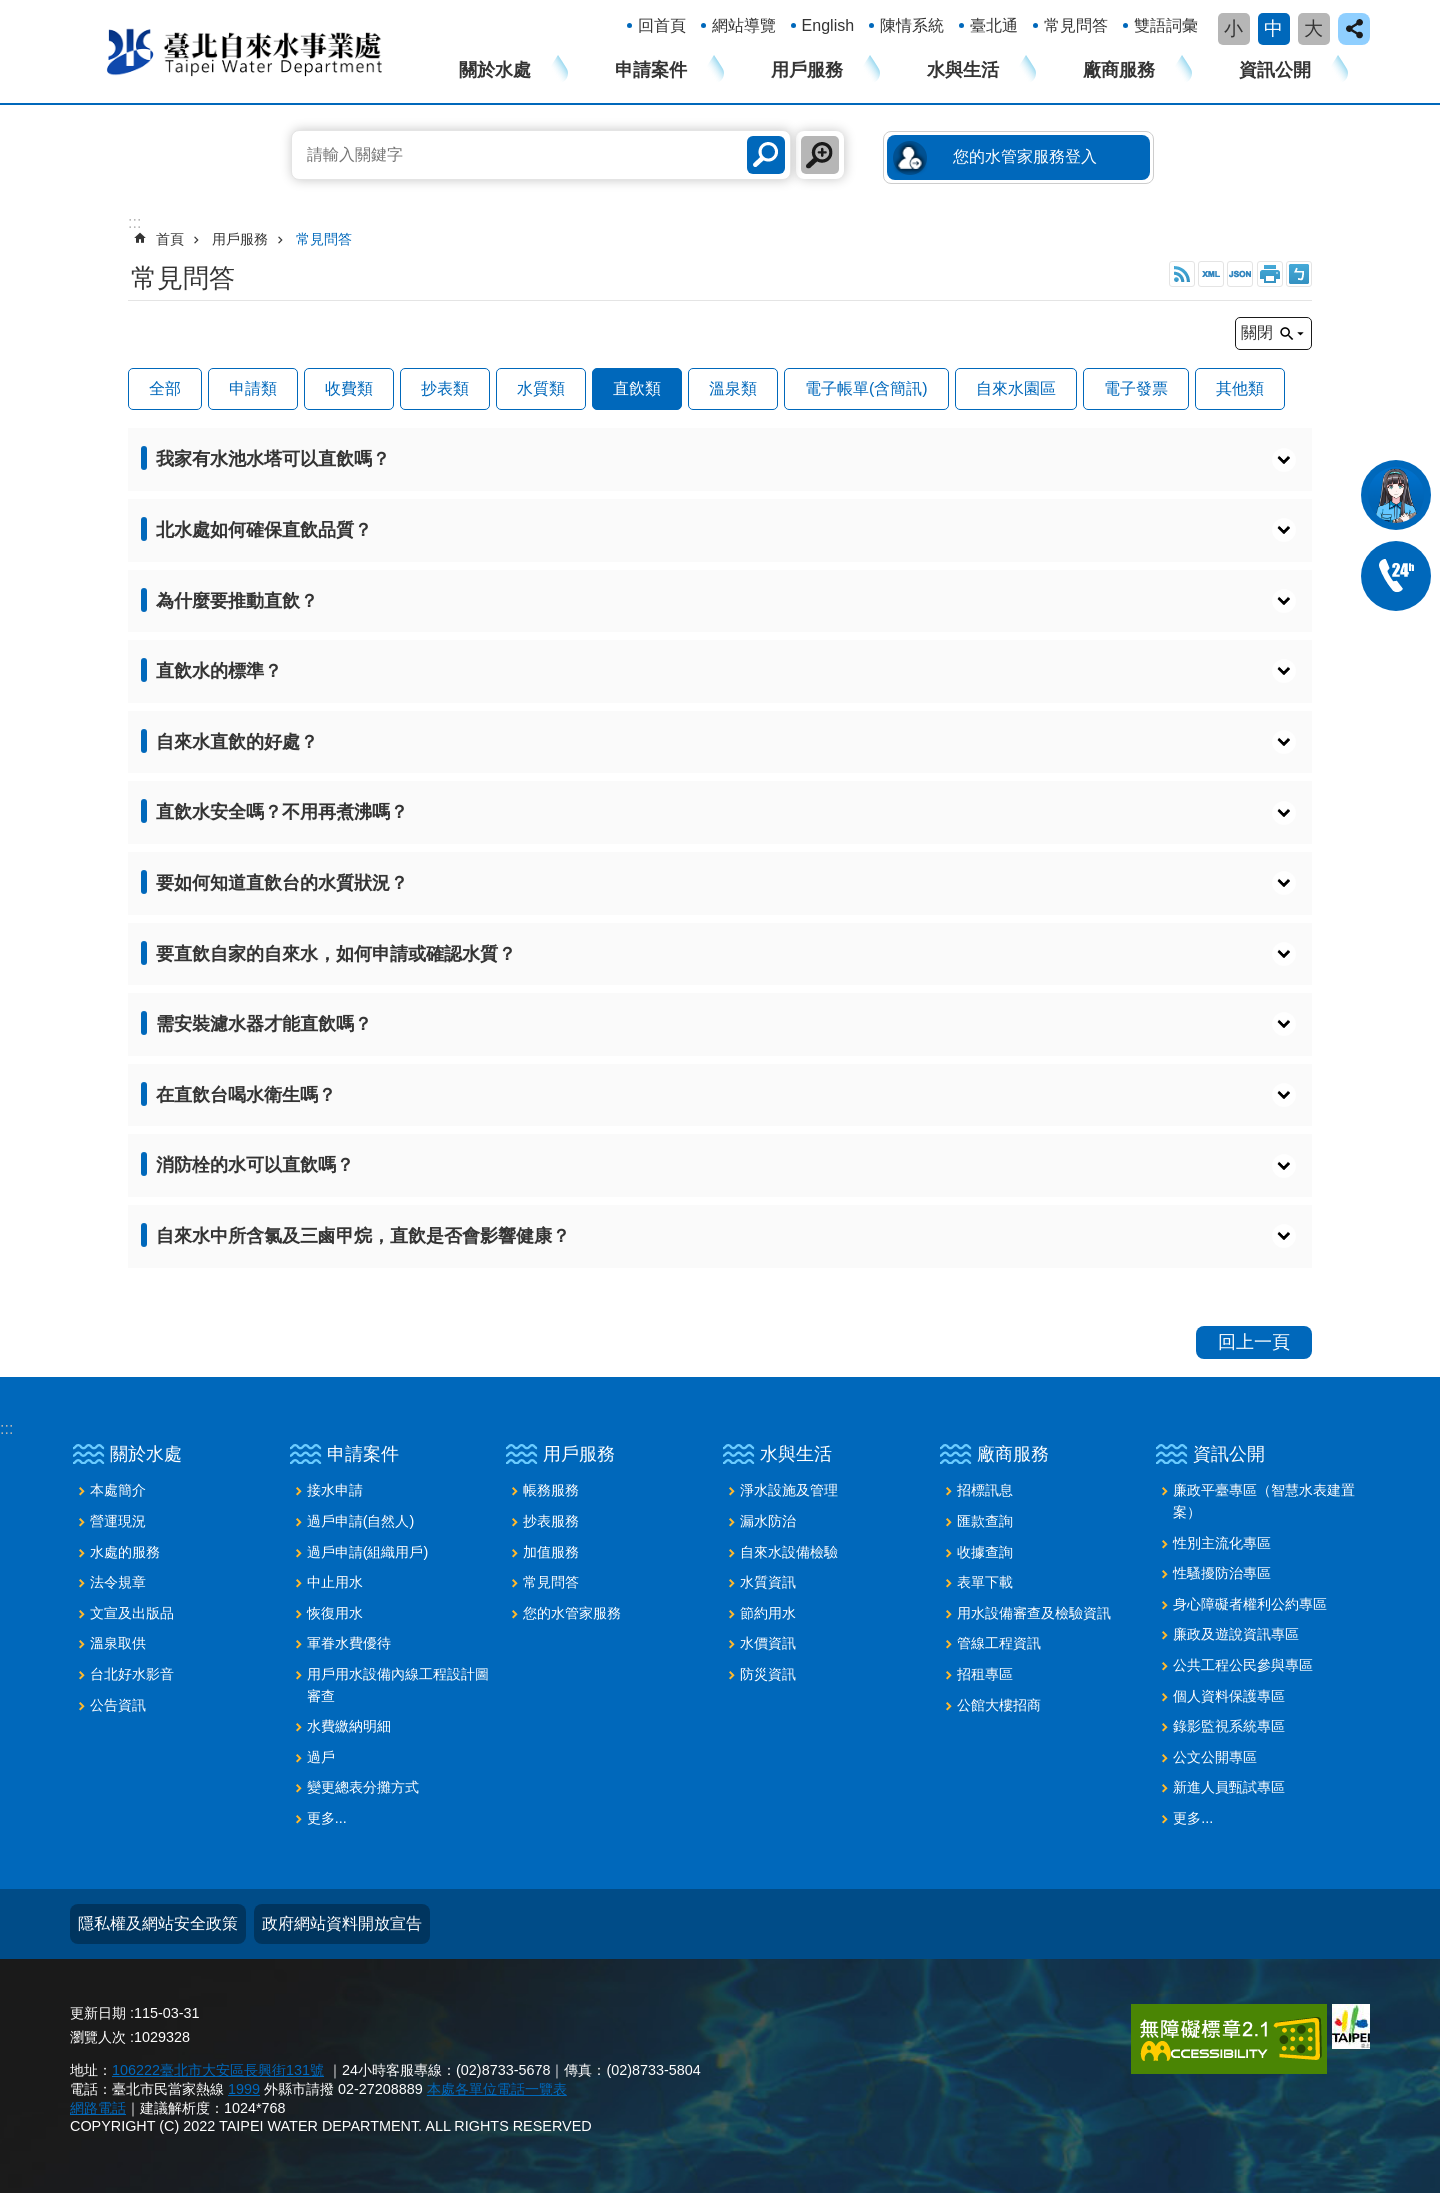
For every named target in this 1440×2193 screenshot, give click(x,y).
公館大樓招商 (999, 1705)
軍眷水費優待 (349, 1643)
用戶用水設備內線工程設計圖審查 (398, 1685)
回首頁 (662, 25)
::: (6, 1428)
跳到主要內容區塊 (10, 10)
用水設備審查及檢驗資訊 (1034, 1613)
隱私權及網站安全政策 (158, 1923)
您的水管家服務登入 (1025, 156)
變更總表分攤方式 (363, 1787)
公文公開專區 (1215, 1757)
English (828, 25)
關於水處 (495, 70)
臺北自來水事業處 (245, 51)
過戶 (321, 1757)
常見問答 (1076, 25)
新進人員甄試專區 (1229, 1787)
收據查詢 (985, 1552)
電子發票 (1136, 388)
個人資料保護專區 (1229, 1696)
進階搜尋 (820, 155)
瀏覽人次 (98, 2037)
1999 (244, 2089)
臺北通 (994, 25)
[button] (720, 459)
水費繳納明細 (349, 1726)
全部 (165, 388)
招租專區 (985, 1674)
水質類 (541, 388)
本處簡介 (118, 1490)
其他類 (1240, 388)
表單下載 (985, 1582)
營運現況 (118, 1521)
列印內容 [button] (1270, 274)
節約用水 (768, 1613)
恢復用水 (335, 1613)
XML (1211, 274)
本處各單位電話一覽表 (497, 2089)
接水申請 (335, 1490)
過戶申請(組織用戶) (368, 1552)
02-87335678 (1396, 576)
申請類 (253, 388)
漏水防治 (768, 1521)
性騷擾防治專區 (1222, 1573)
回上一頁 (1254, 1342)
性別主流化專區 (1222, 1543)
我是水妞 (1396, 495)
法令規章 (118, 1582)
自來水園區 (1016, 388)
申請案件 (651, 70)
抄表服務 (551, 1521)
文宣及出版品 (132, 1613)
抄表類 (445, 388)
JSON (1240, 274)
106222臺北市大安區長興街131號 (218, 2070)
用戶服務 (807, 70)
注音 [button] (1299, 274)
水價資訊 (768, 1643)
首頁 (170, 239)
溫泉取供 (118, 1643)
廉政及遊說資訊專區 (1236, 1634)
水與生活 (963, 70)
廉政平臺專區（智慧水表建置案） (1264, 1501)
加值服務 (551, 1552)
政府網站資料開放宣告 (342, 1923)
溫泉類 (733, 388)
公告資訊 (118, 1705)
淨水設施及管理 (789, 1490)
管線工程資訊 (999, 1643)
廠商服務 (1119, 70)
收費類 (349, 388)
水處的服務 (125, 1552)
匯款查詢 (985, 1521)
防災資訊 (768, 1674)
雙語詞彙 (1166, 25)
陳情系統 (912, 25)
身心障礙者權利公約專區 (1250, 1604)
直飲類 (637, 388)
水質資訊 (768, 1582)
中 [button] (1273, 28)
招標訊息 (985, 1490)
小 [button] (1233, 28)
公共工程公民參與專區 (1243, 1665)
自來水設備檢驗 (789, 1552)
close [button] (1354, 29)
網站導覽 (744, 25)
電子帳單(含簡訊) (866, 388)
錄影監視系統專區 (1229, 1726)
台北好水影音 (132, 1674)
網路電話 (98, 2108)
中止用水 (335, 1582)
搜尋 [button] (766, 155)
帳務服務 (551, 1490)
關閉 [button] (1257, 332)
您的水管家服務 (572, 1613)
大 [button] (1313, 28)
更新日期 (98, 2013)
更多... (327, 1818)
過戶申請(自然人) (361, 1521)
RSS (1182, 274)
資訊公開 (1275, 70)
